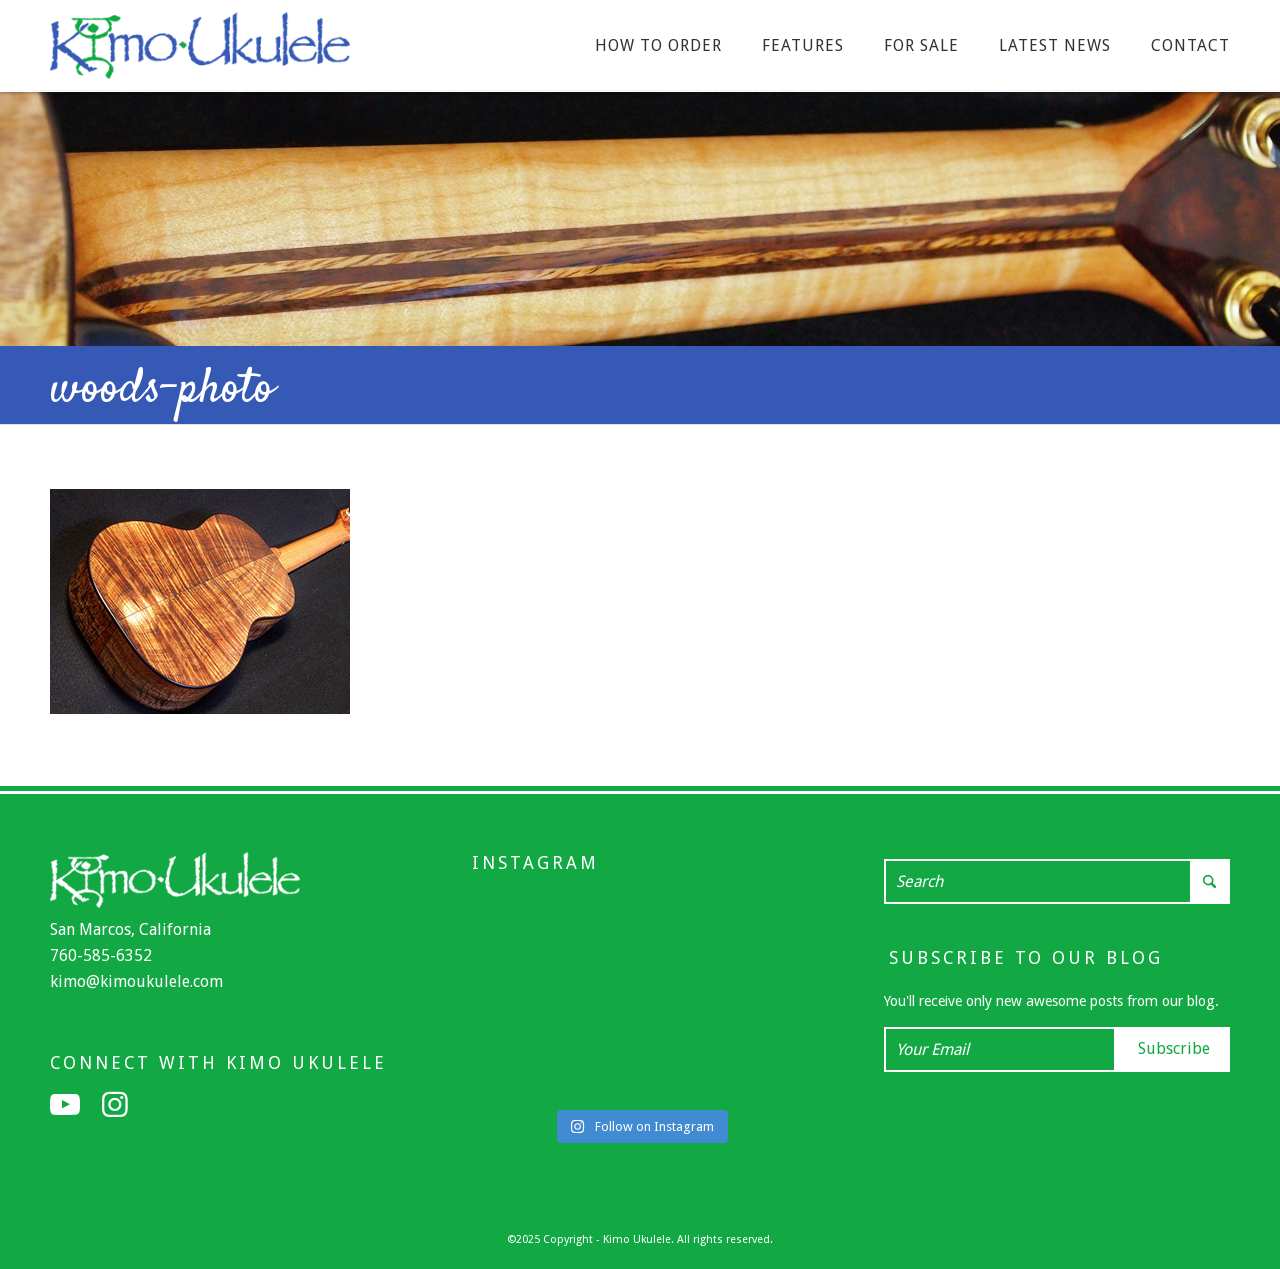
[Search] (1057, 881)
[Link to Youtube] (65, 1105)
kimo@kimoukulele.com (136, 981)
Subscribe (1174, 1048)
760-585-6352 (101, 955)
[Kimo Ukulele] (200, 51)
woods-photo (162, 390)
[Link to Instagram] (115, 1105)
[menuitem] (658, 46)
